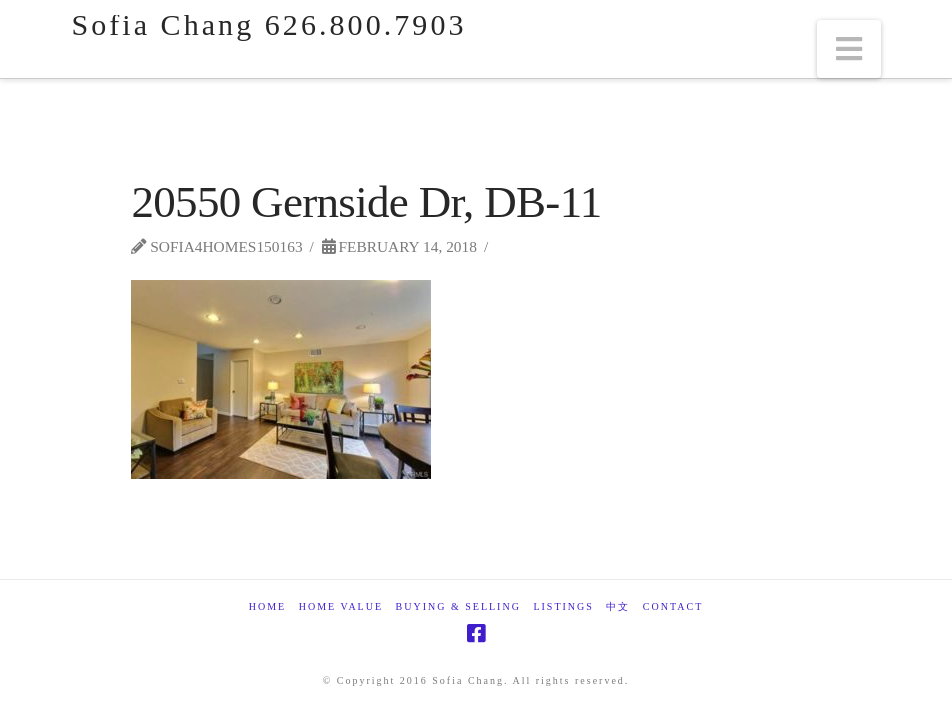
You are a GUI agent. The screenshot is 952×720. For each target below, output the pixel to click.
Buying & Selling (458, 606)
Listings (563, 606)
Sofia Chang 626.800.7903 (268, 25)
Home (267, 606)
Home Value (341, 606)
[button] (849, 49)
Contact (673, 606)
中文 (618, 606)
